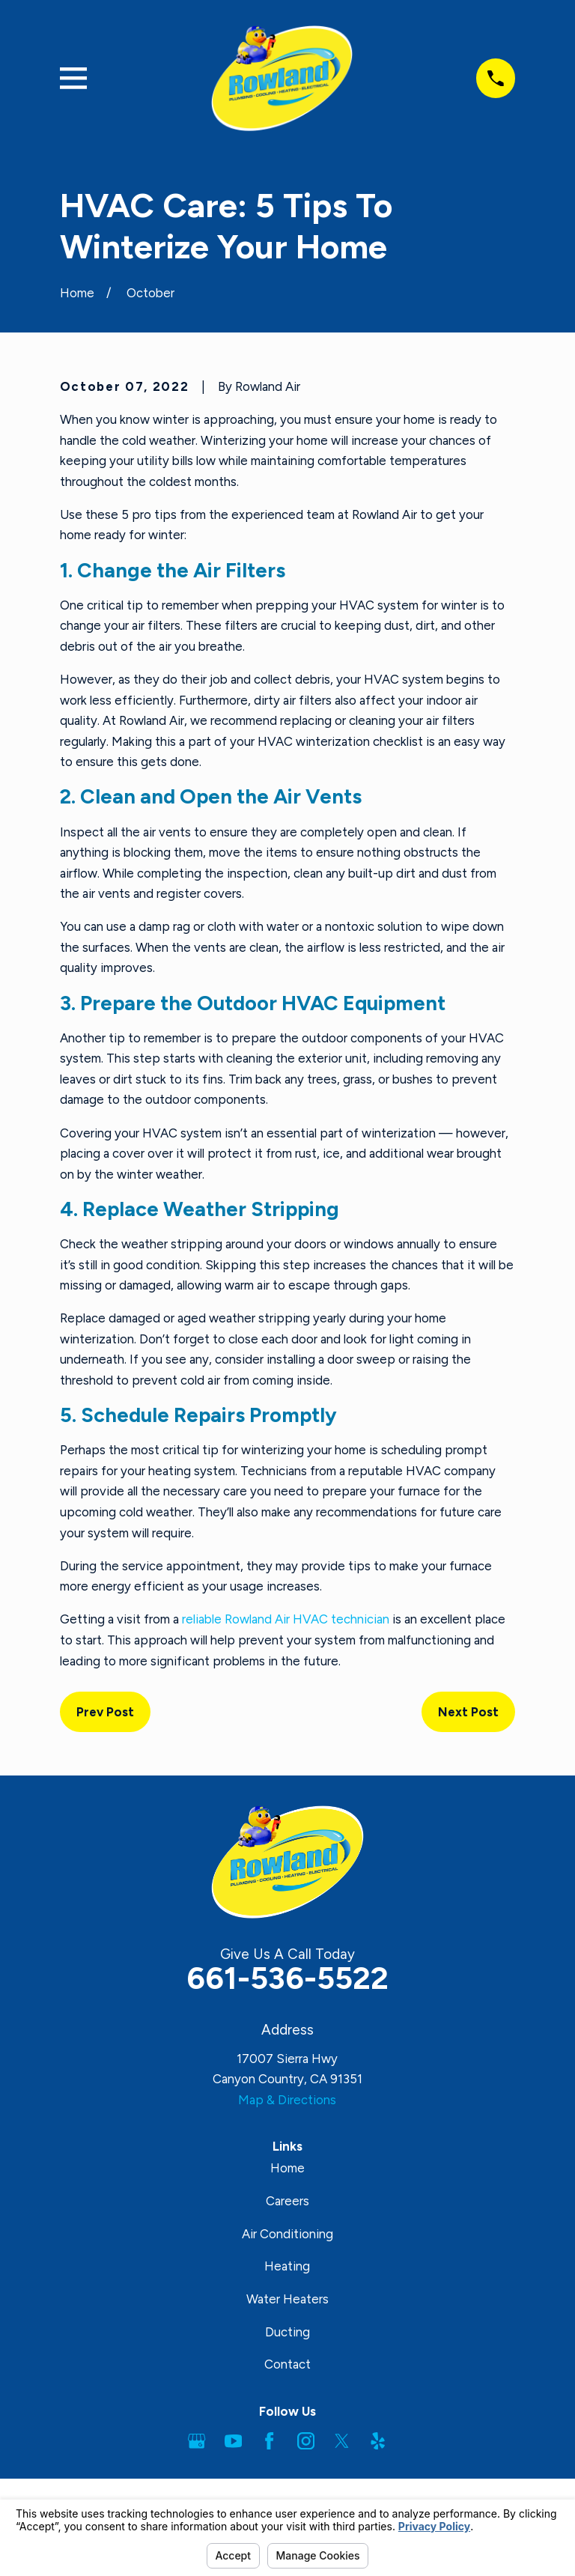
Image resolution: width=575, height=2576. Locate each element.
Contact (287, 2364)
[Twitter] (341, 2440)
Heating (287, 2265)
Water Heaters (287, 2298)
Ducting (287, 2331)
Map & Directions (287, 2099)
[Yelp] (377, 2440)
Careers (287, 2200)
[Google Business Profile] (196, 2440)
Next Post (468, 1711)
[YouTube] (233, 2440)
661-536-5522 (287, 1977)
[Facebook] (269, 2440)
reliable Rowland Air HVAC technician (285, 1618)
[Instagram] (305, 2440)
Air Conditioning (287, 2233)
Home (287, 2167)
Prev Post (105, 1711)
